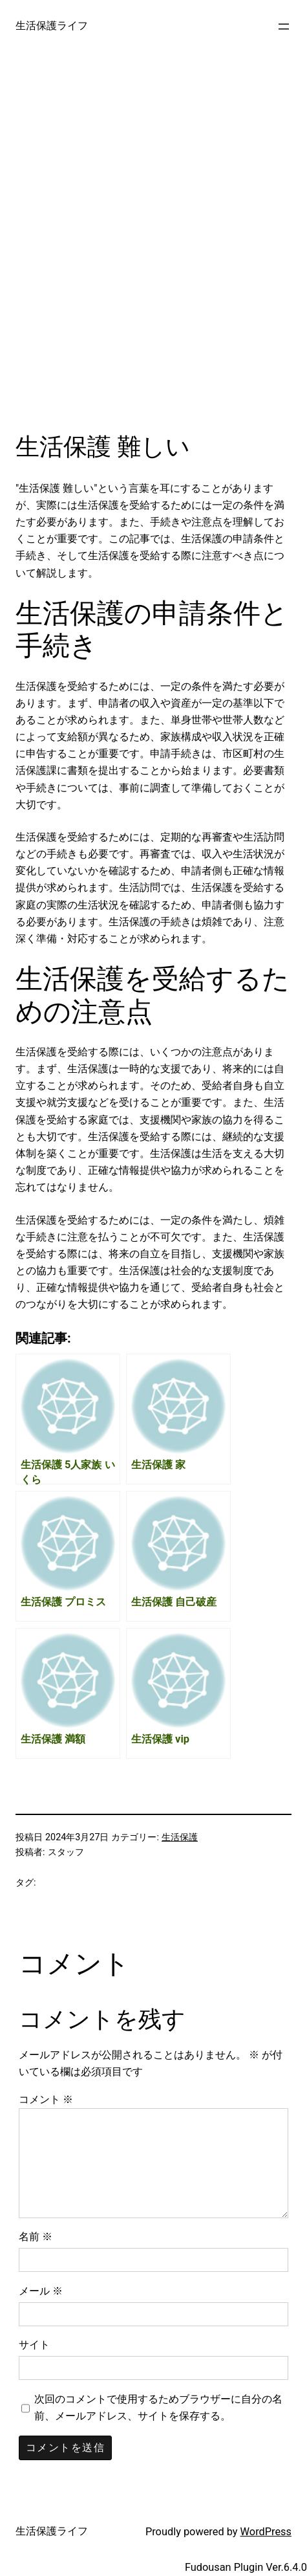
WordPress (265, 2532)
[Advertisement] (153, 253)
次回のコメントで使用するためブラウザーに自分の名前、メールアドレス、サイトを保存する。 (158, 2407)
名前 (35, 2236)
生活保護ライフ (52, 25)
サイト (34, 2345)
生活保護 (180, 1837)
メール (41, 2291)
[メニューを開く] (283, 26)
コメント (46, 2099)
